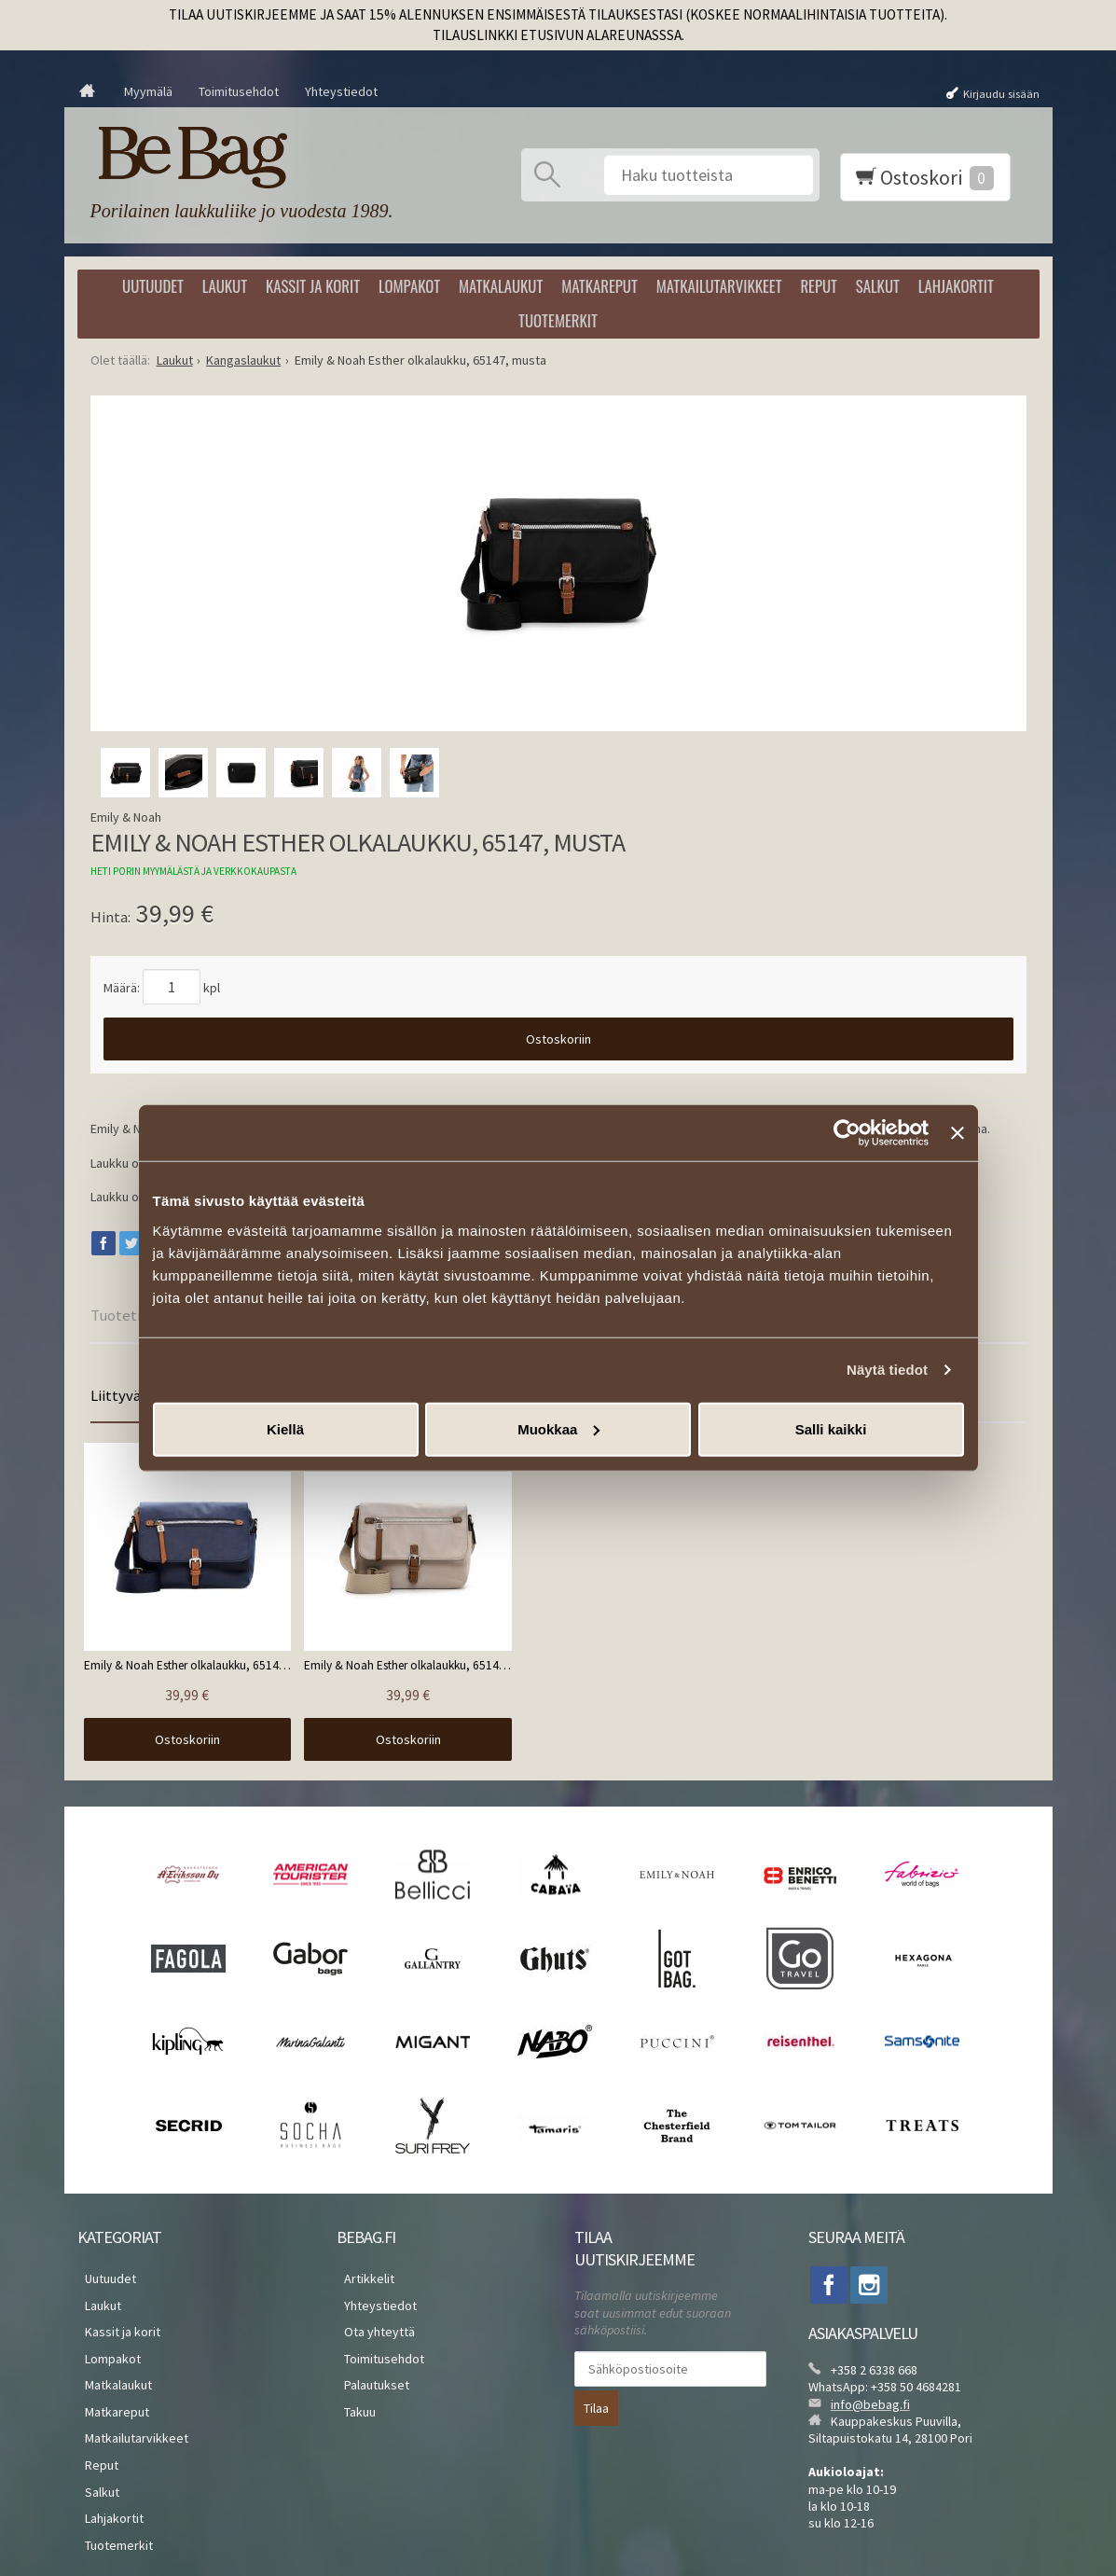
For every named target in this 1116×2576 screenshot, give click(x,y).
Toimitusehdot (239, 91)
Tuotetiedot (131, 1315)
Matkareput (599, 286)
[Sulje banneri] (957, 1133)
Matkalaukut (501, 286)
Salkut (878, 286)
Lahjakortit (956, 286)
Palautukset (369, 2336)
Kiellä (285, 1428)
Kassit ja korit (313, 286)
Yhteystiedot (341, 91)
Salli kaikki (831, 1428)
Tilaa (596, 2375)
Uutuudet (153, 286)
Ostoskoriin (558, 1039)
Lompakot (409, 286)
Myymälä (148, 91)
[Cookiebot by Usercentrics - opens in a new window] (847, 1133)
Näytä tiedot (887, 1370)
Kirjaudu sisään (1001, 93)
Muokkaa (558, 1428)
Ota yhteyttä (372, 2292)
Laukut (224, 286)
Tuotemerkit (558, 320)
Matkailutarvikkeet (719, 286)
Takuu (352, 2358)
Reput (818, 286)
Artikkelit (362, 2247)
